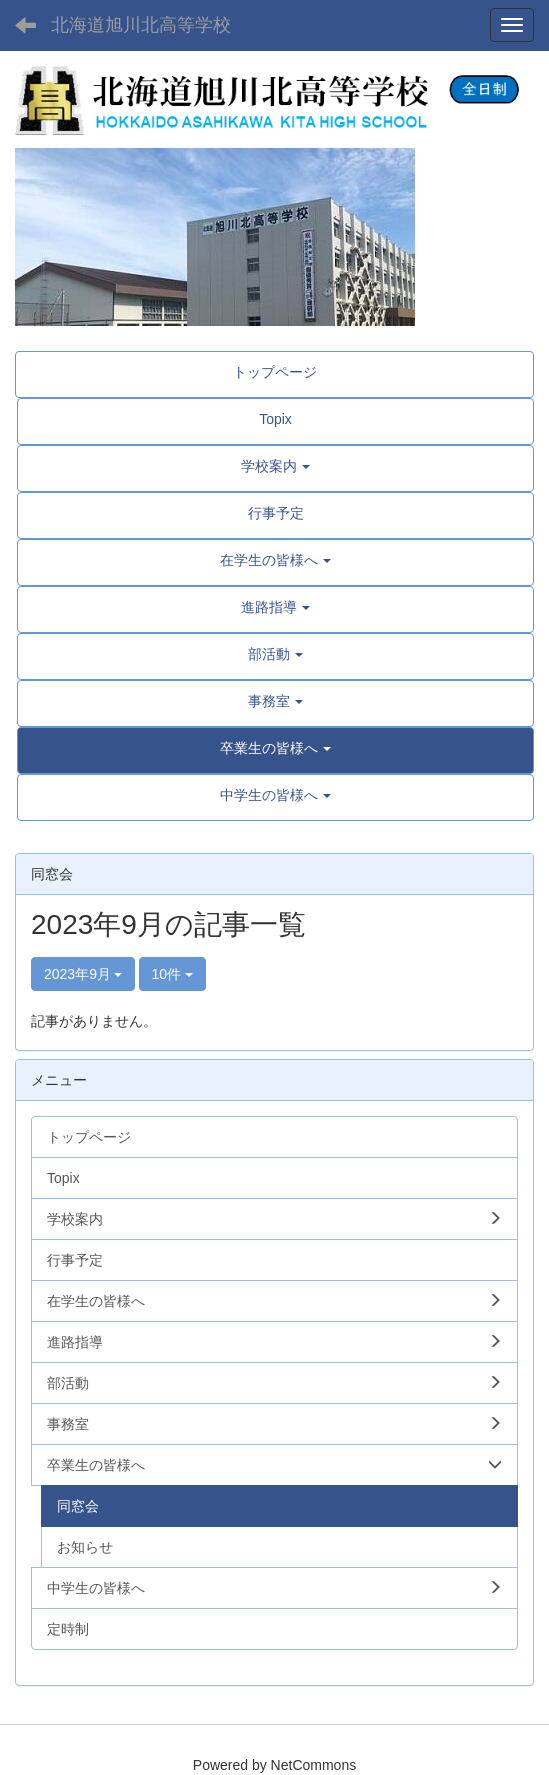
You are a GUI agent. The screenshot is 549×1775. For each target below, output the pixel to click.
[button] (275, 748)
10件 (172, 974)
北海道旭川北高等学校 (141, 25)
